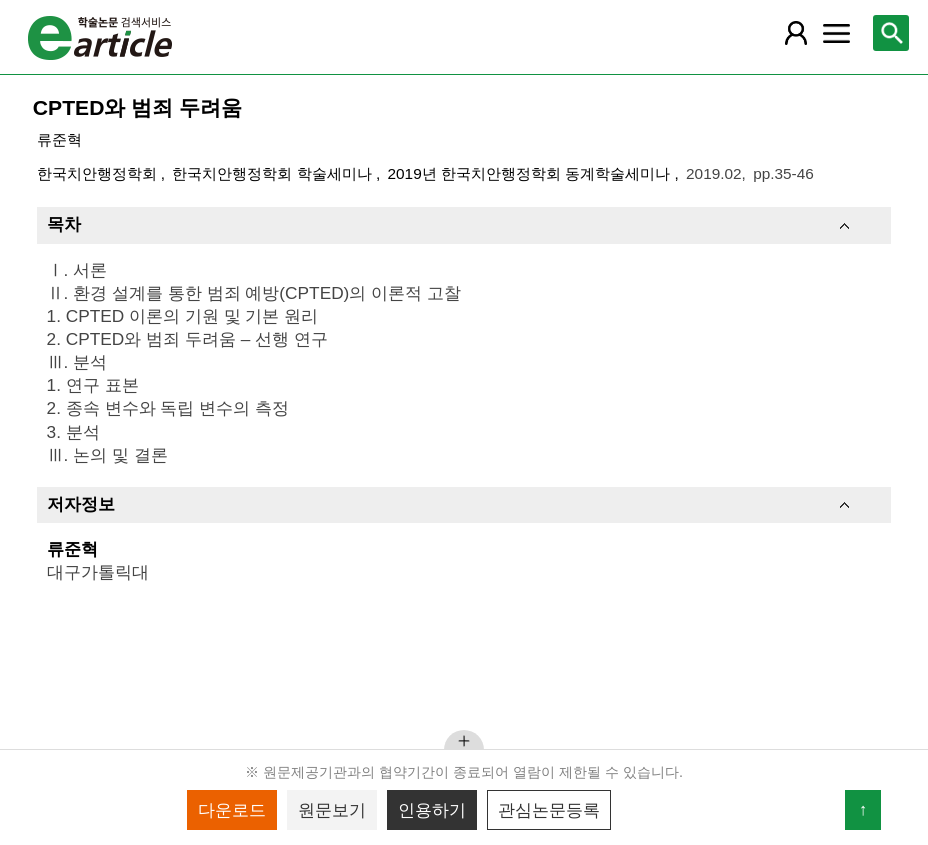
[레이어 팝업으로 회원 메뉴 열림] (796, 33)
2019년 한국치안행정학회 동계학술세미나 (531, 173)
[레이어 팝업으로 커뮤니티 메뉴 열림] (837, 33)
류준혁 (59, 139)
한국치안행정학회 (99, 173)
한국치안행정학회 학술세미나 (274, 173)
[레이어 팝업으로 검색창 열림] (891, 33)
